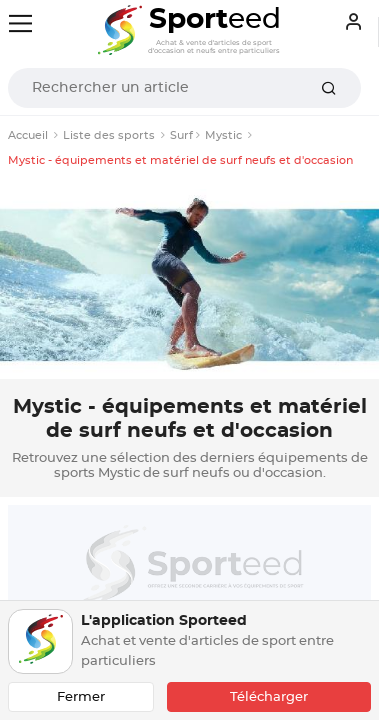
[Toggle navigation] (20, 23)
